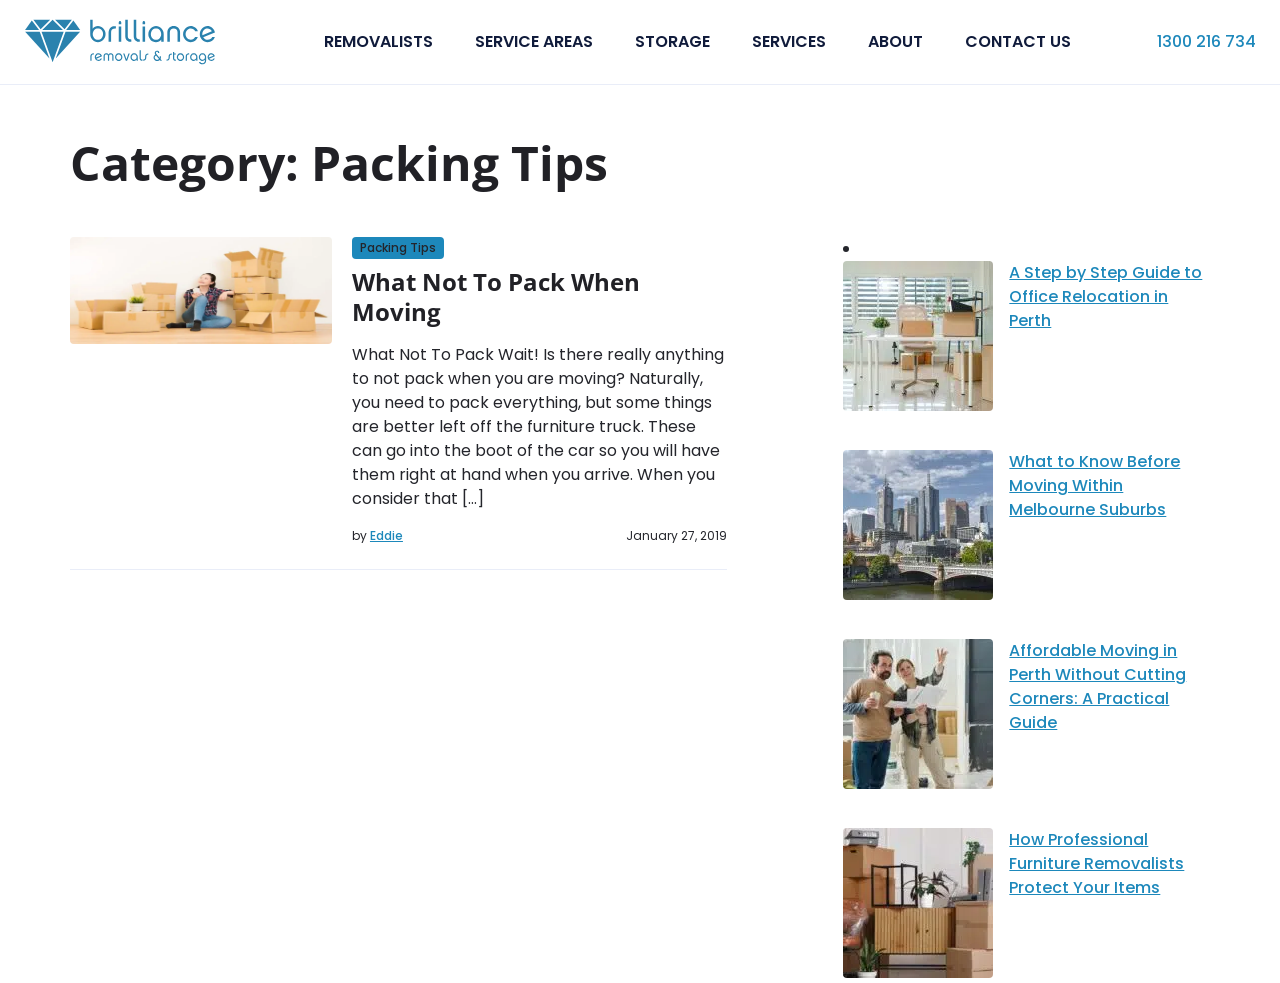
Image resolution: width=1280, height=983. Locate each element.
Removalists (378, 41)
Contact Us (1018, 41)
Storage (672, 41)
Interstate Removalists (804, 757)
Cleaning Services (783, 820)
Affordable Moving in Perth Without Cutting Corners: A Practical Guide (1033, 380)
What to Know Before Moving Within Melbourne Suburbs (1003, 332)
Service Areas (534, 41)
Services (789, 41)
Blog (485, 799)
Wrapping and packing (802, 862)
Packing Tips (398, 247)
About (895, 41)
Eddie (386, 535)
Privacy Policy (971, 952)
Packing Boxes (770, 841)
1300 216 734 (1206, 41)
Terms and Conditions (1129, 952)
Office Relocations (789, 778)
